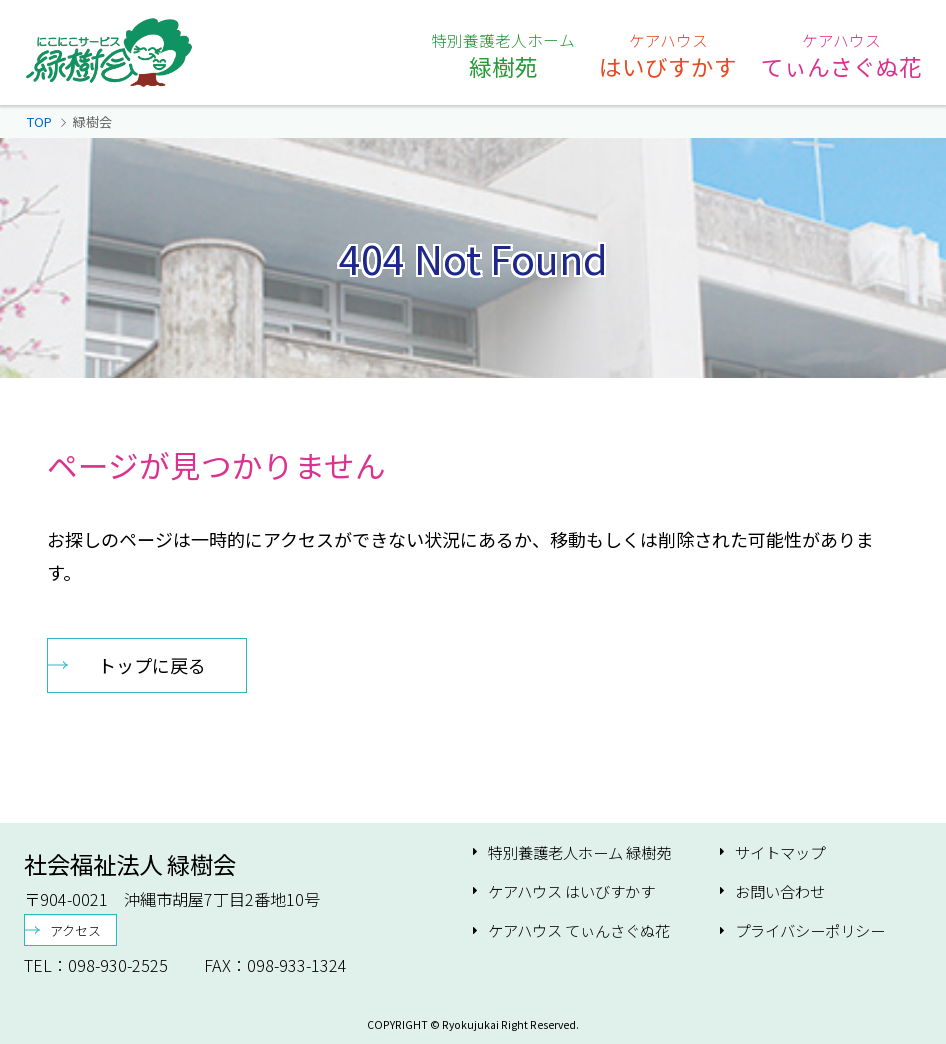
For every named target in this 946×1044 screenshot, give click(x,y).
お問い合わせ (780, 891)
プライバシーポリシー (810, 930)
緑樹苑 (503, 55)
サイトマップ (780, 852)
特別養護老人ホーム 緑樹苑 (579, 852)
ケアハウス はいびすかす (571, 891)
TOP (39, 121)
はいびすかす (668, 55)
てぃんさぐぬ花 (841, 55)
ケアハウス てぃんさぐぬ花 (579, 930)
